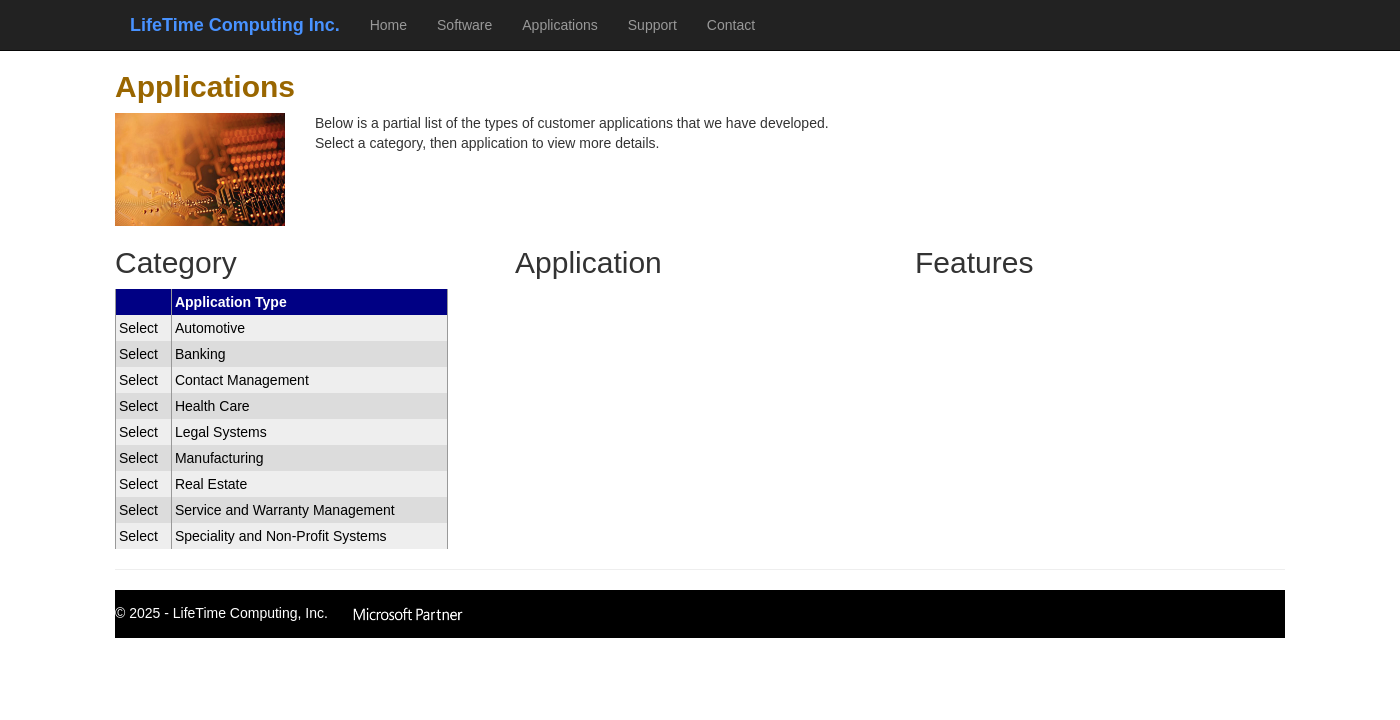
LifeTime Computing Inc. (235, 25)
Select (138, 328)
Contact (731, 25)
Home (388, 25)
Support (652, 25)
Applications (560, 25)
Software (464, 25)
